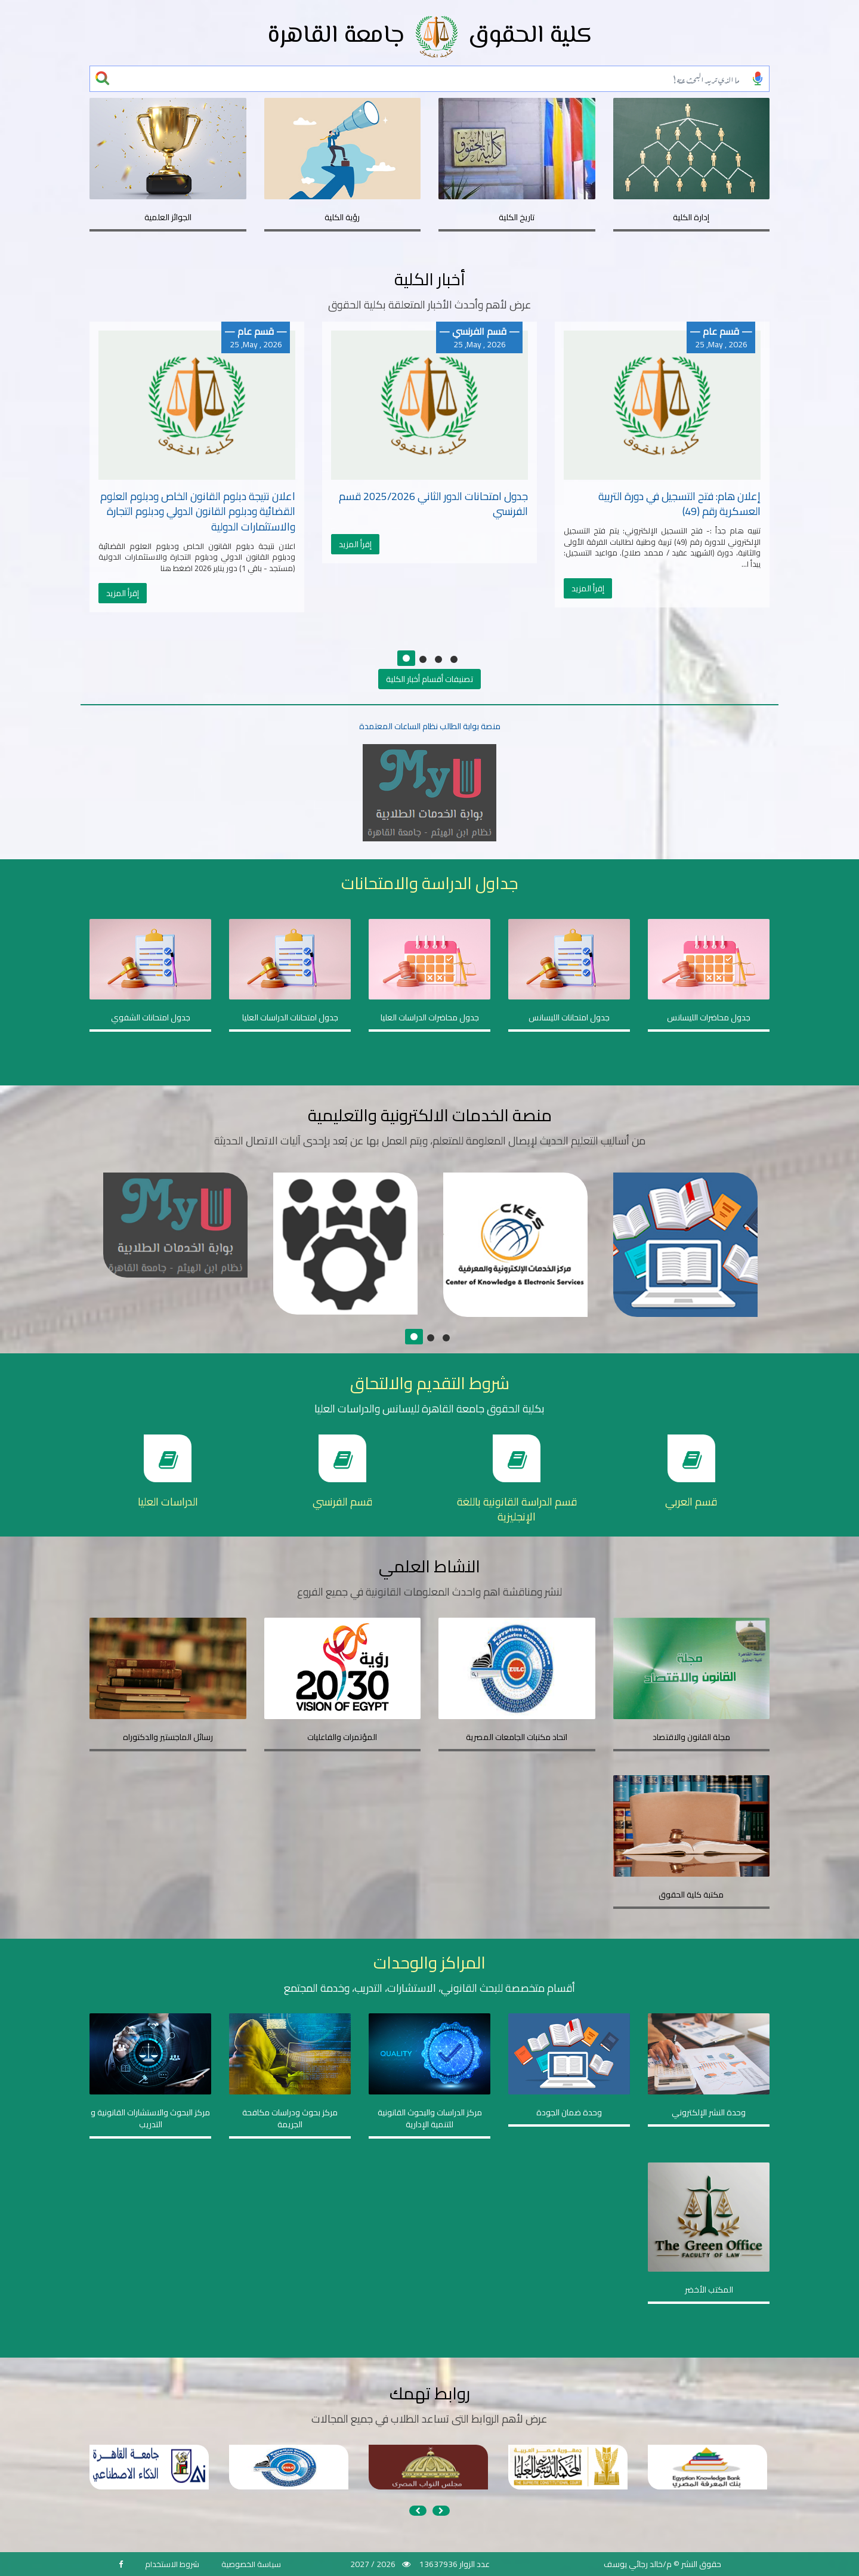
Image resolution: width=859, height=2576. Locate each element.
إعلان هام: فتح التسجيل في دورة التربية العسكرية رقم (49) (679, 504)
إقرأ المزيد (122, 593)
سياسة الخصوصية (251, 2564)
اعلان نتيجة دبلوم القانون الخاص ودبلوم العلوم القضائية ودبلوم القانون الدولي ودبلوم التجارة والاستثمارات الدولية (197, 511)
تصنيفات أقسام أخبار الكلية (429, 679)
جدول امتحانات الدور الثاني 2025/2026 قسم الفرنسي (433, 504)
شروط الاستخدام (172, 2564)
